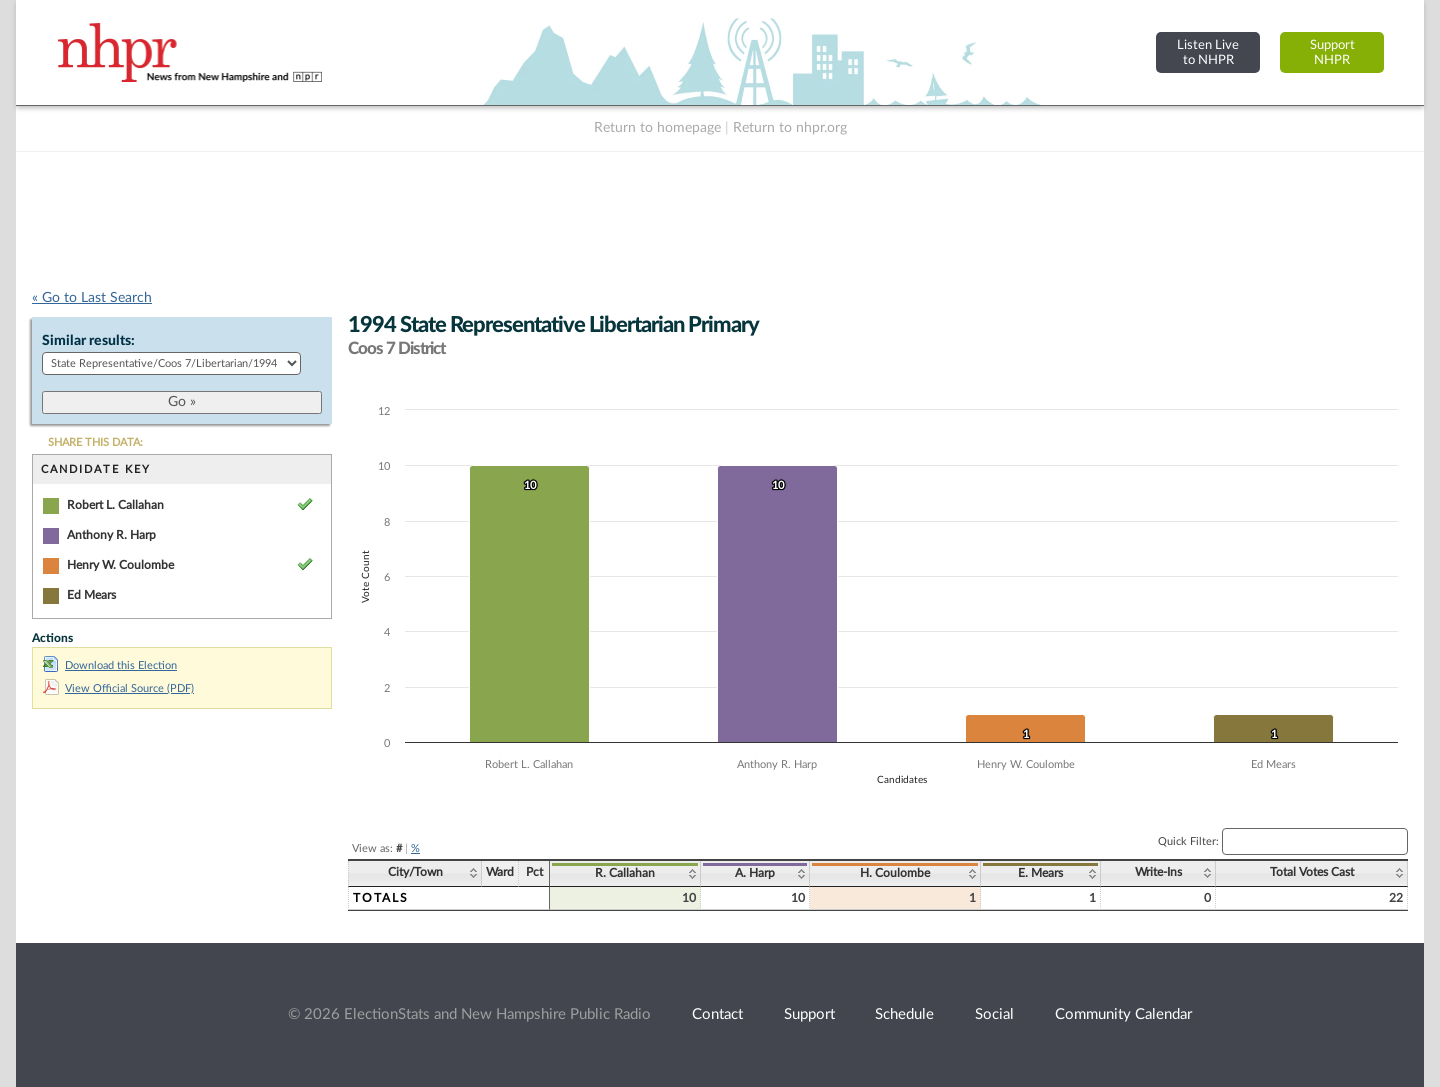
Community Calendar (1123, 1014)
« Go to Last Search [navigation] (92, 298)
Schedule (904, 1014)
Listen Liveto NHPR (1208, 52)
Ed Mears (91, 595)
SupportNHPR (1332, 52)
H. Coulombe (895, 873)
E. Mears (1040, 873)
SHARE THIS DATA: (95, 442)
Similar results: (88, 341)
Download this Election (110, 665)
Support (809, 1014)
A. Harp (755, 873)
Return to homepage (657, 128)
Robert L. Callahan (115, 505)
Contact (717, 1014)
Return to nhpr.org (790, 128)
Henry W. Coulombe (120, 565)
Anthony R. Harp (111, 535)
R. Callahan (625, 873)
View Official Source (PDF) (118, 688)
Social (994, 1014)
